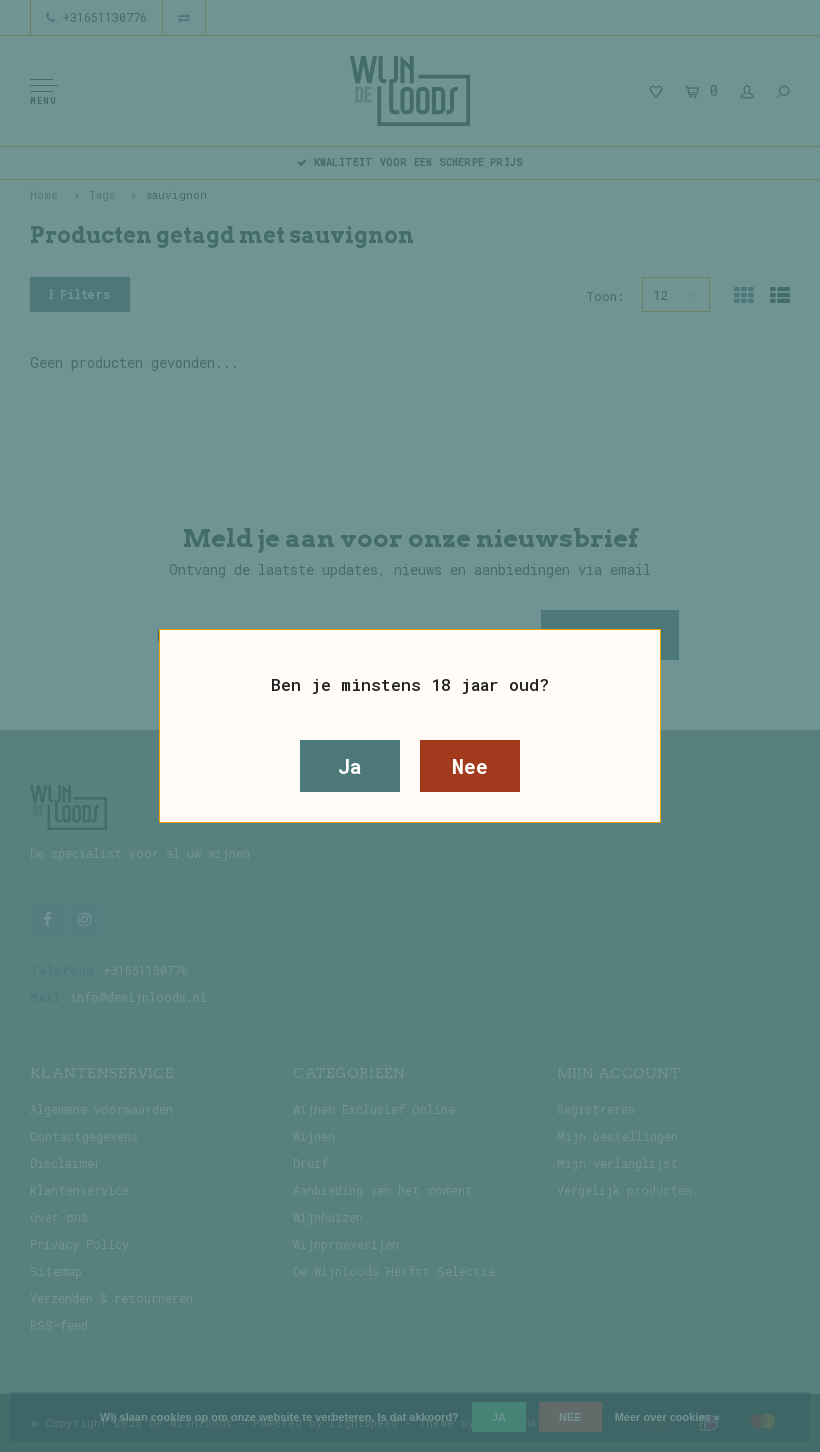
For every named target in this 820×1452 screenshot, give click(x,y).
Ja (350, 766)
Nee (469, 766)
